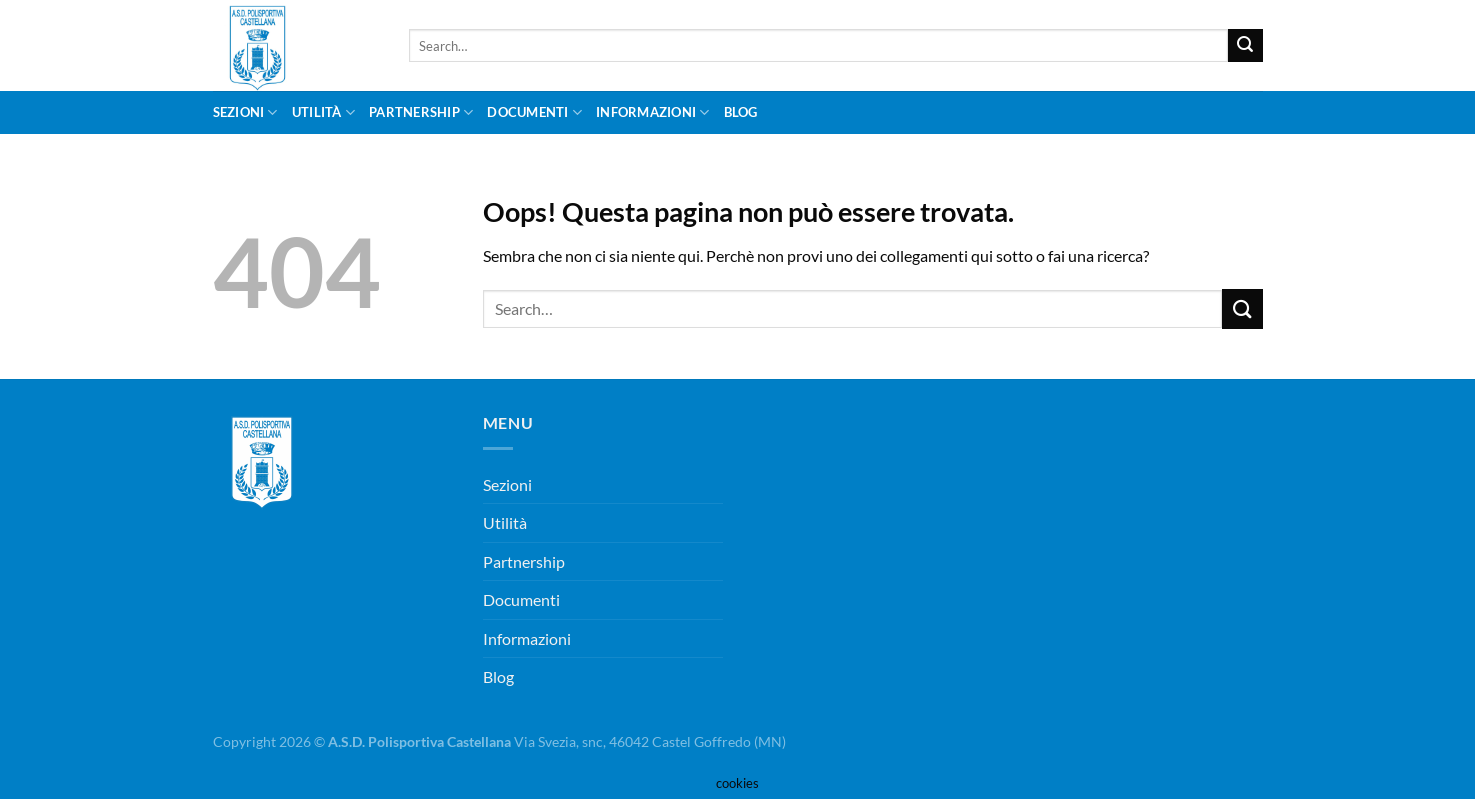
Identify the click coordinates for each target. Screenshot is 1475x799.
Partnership (421, 112)
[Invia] (1245, 46)
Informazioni (653, 112)
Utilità (323, 112)
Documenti (534, 112)
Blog (741, 112)
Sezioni (245, 112)
